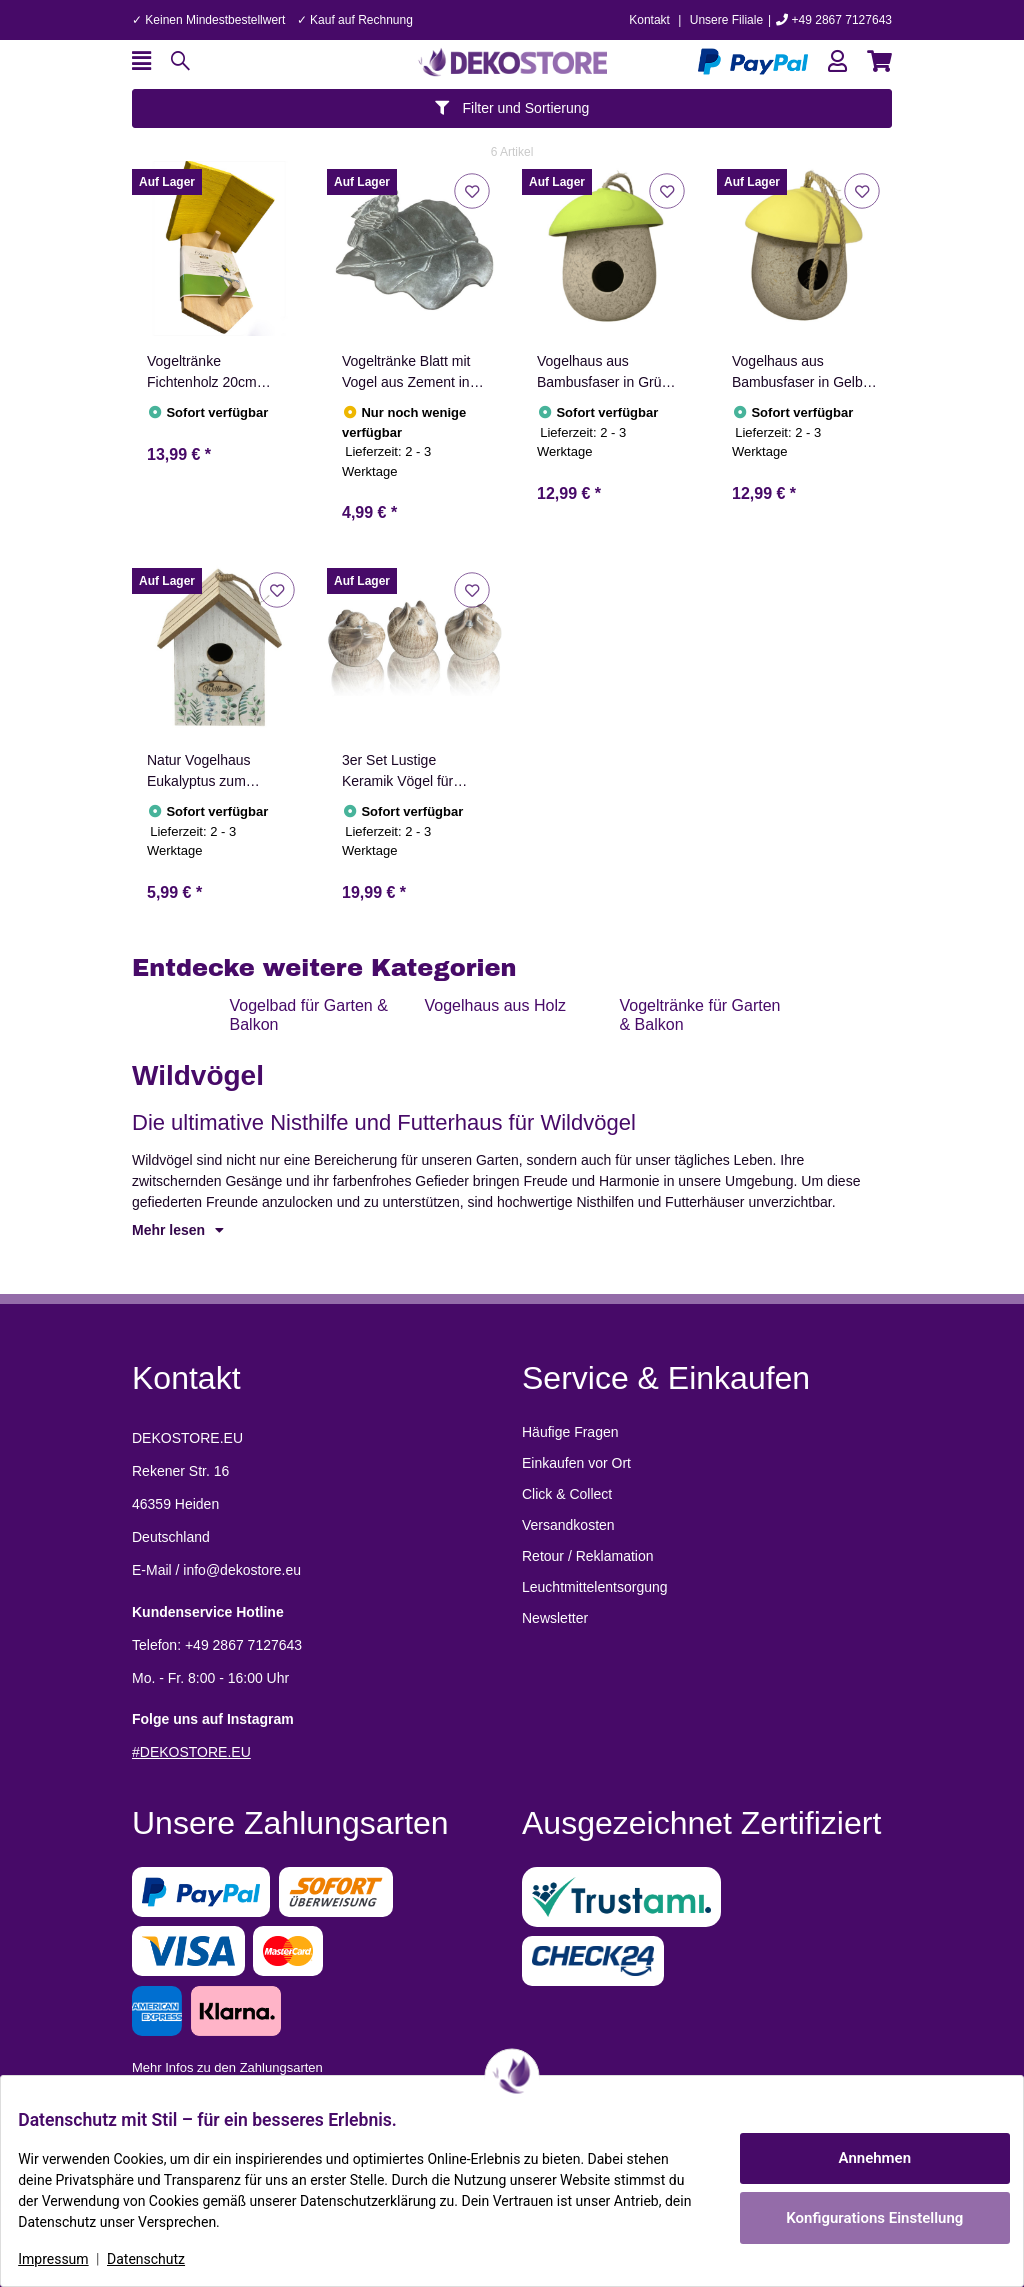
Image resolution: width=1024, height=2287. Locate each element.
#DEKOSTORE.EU (191, 1752)
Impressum (68, 2259)
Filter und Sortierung (512, 108)
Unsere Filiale (726, 20)
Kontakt (649, 20)
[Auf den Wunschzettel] (471, 190)
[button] (837, 61)
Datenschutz (161, 2259)
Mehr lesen (178, 1230)
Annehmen (860, 2158)
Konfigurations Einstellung (859, 2218)
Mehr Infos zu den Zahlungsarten (227, 2067)
